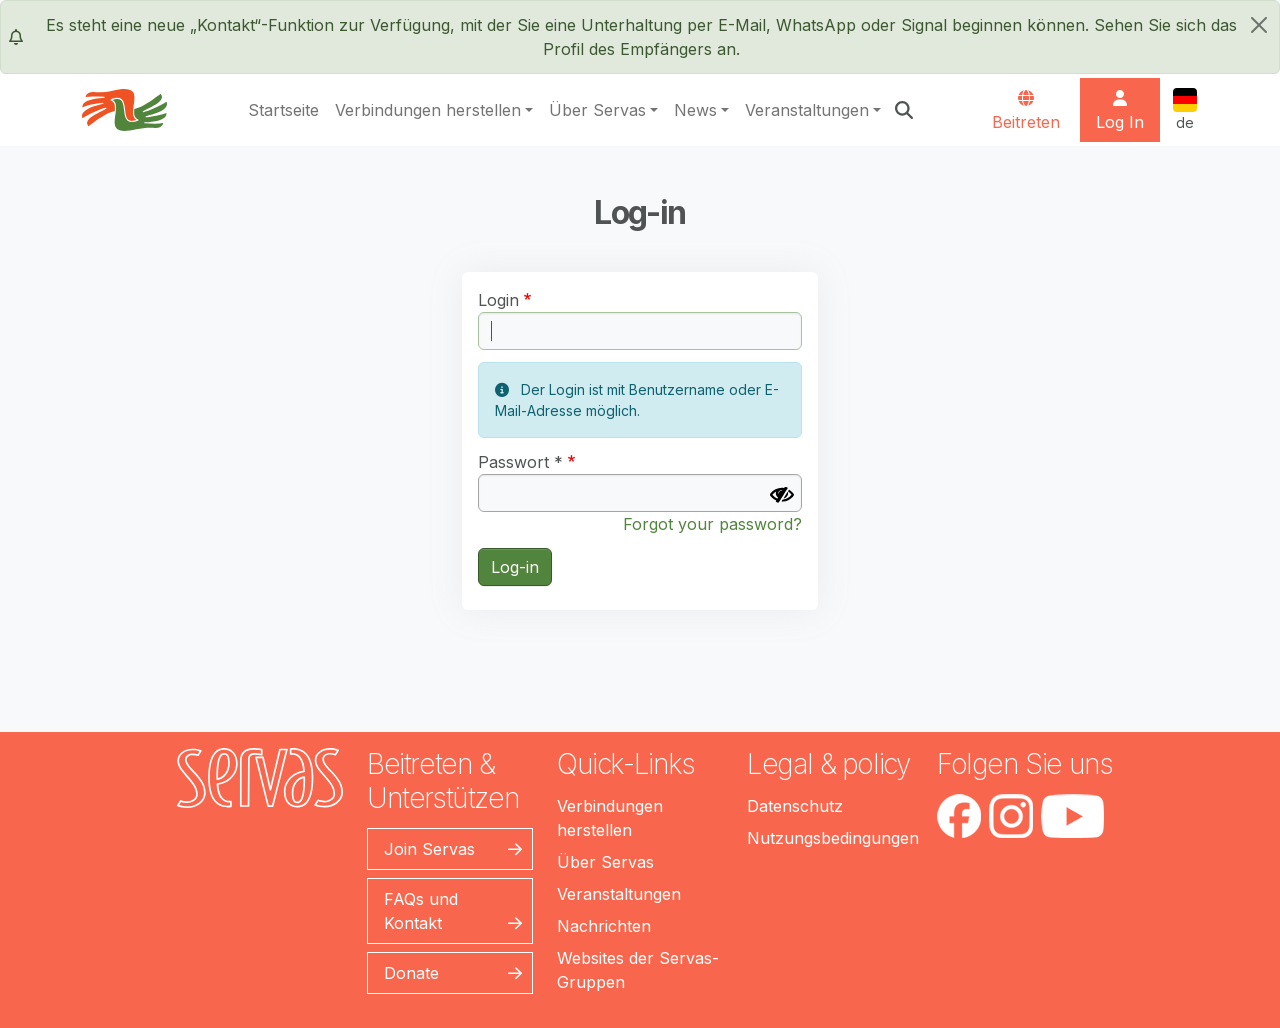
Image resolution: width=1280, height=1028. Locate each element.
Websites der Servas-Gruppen (638, 970)
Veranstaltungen (807, 110)
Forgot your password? (712, 524)
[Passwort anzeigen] (782, 495)
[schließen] (1259, 25)
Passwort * (520, 462)
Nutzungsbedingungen (833, 838)
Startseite (283, 110)
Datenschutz (795, 806)
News (695, 110)
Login (498, 300)
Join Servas (429, 849)
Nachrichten (604, 926)
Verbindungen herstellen (428, 110)
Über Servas (597, 110)
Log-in (515, 567)
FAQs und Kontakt (421, 911)
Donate (411, 973)
